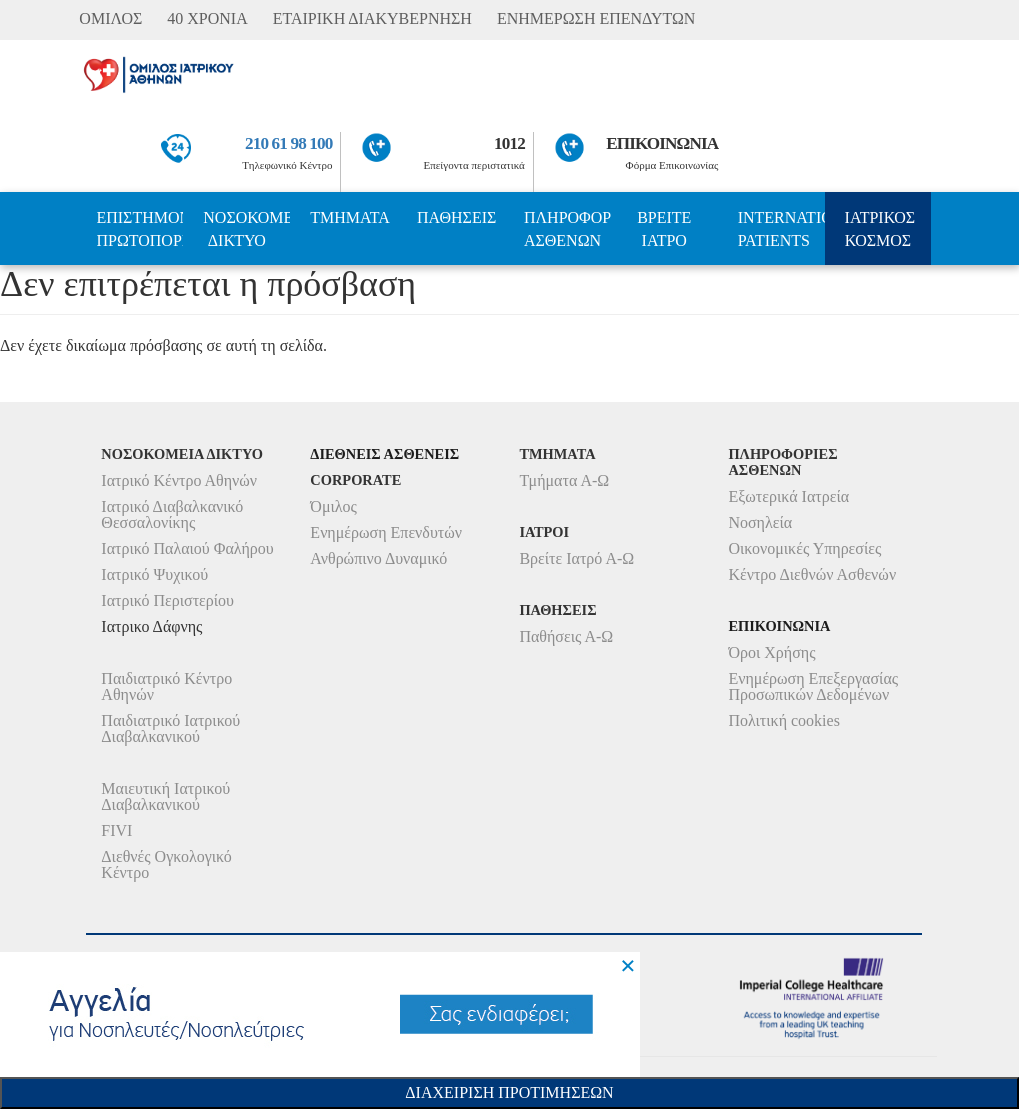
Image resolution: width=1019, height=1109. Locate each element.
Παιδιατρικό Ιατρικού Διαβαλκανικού (170, 728)
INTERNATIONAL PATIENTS (781, 229)
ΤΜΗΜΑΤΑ (350, 217)
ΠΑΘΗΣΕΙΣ (456, 217)
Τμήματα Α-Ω (564, 480)
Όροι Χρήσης (771, 652)
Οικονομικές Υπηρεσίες (804, 548)
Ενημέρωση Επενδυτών (386, 532)
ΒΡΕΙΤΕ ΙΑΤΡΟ (664, 229)
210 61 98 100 (288, 143)
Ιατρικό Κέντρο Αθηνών (179, 480)
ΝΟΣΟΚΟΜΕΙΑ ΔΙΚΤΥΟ (246, 229)
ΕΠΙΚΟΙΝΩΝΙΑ (662, 143)
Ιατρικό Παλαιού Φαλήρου (187, 548)
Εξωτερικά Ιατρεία (788, 496)
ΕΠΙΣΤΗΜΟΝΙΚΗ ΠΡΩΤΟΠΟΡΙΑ (139, 229)
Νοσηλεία (760, 522)
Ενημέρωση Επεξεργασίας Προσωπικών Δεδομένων (813, 686)
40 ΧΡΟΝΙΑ (207, 18)
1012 (509, 143)
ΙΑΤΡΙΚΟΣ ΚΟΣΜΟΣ (880, 229)
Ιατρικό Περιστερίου (167, 600)
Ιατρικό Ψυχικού (154, 574)
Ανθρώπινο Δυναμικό (378, 558)
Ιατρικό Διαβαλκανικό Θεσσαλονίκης (172, 514)
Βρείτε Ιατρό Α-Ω (576, 558)
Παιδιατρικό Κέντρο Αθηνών (166, 686)
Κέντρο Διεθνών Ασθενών (812, 574)
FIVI (116, 830)
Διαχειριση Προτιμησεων (509, 1092)
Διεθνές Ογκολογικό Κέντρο (166, 864)
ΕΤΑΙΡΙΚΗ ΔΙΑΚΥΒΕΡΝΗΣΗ (372, 18)
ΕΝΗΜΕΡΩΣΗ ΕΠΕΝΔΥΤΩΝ (596, 18)
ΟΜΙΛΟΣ (110, 18)
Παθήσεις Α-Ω (566, 636)
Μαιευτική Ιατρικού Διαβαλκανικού (165, 796)
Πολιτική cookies (783, 720)
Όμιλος (333, 506)
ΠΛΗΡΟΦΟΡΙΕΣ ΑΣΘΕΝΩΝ (567, 229)
